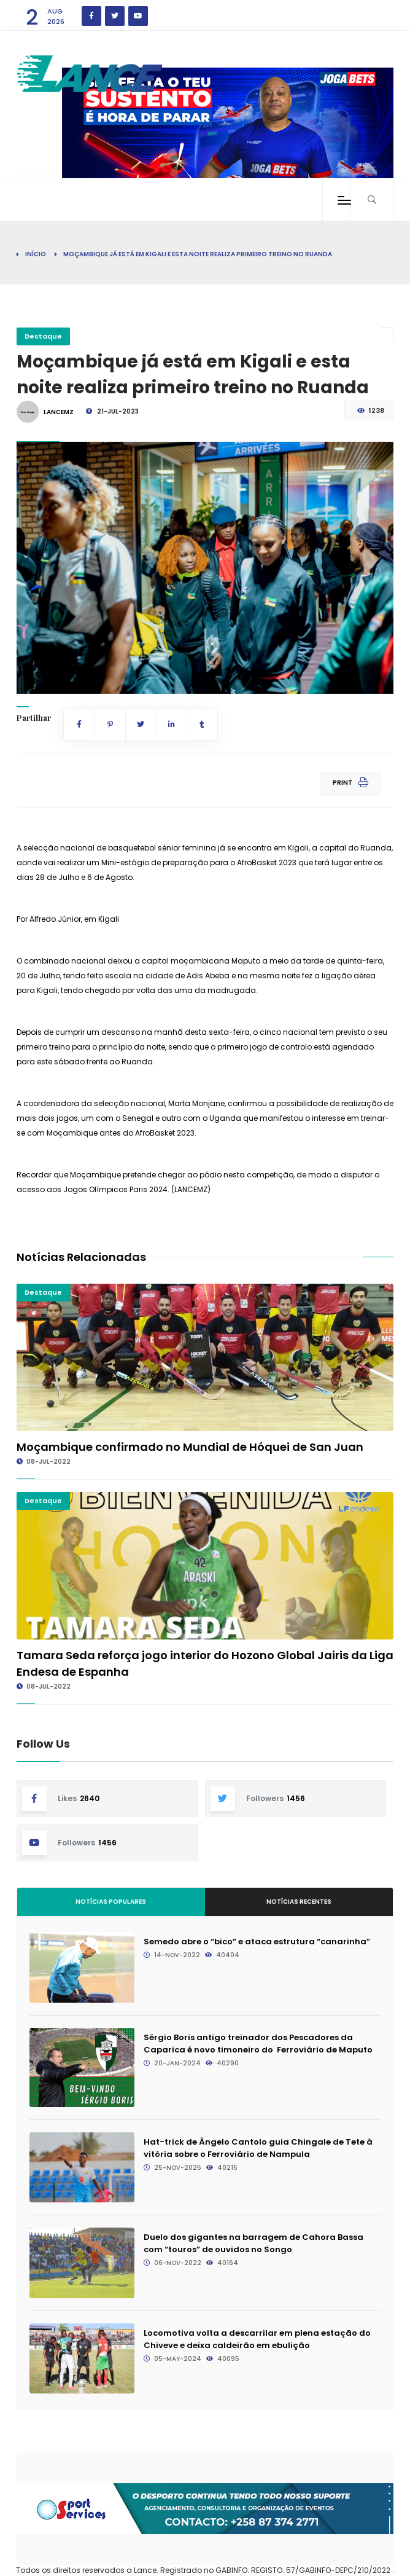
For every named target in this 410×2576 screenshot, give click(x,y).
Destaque (43, 336)
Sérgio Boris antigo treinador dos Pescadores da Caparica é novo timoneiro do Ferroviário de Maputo (258, 2044)
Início (35, 254)
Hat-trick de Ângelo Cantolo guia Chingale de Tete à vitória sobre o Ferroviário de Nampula (258, 2148)
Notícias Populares (110, 1901)
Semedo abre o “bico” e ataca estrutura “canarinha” (257, 1941)
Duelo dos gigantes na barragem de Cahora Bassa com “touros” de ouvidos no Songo (253, 2243)
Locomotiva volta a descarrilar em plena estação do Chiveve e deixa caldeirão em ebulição (257, 2339)
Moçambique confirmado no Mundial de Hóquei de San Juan (190, 1447)
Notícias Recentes (298, 1901)
